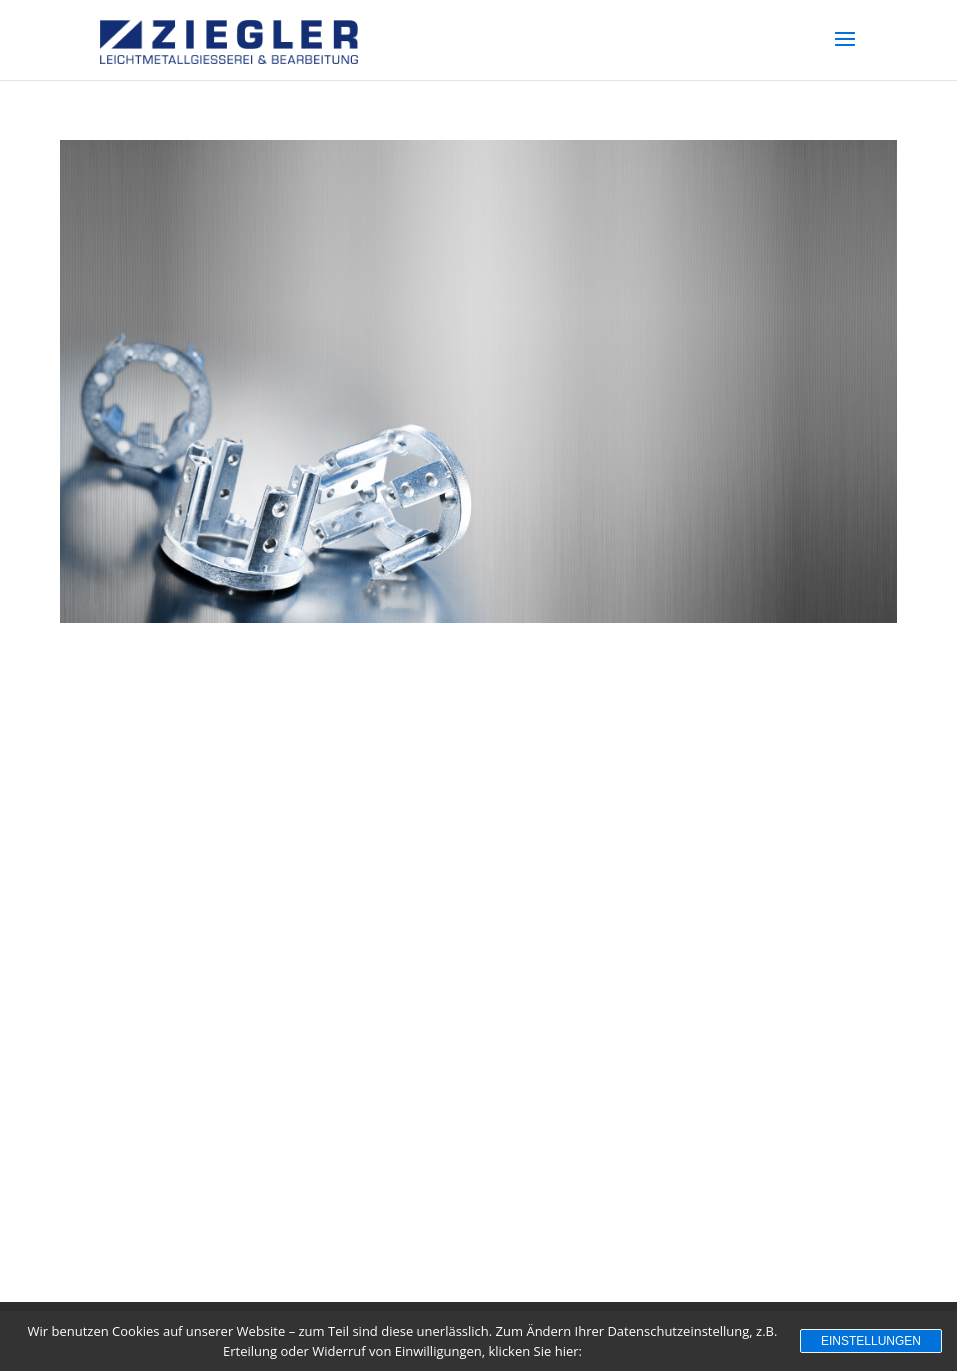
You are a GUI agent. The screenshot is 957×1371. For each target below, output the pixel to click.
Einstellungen (871, 1341)
